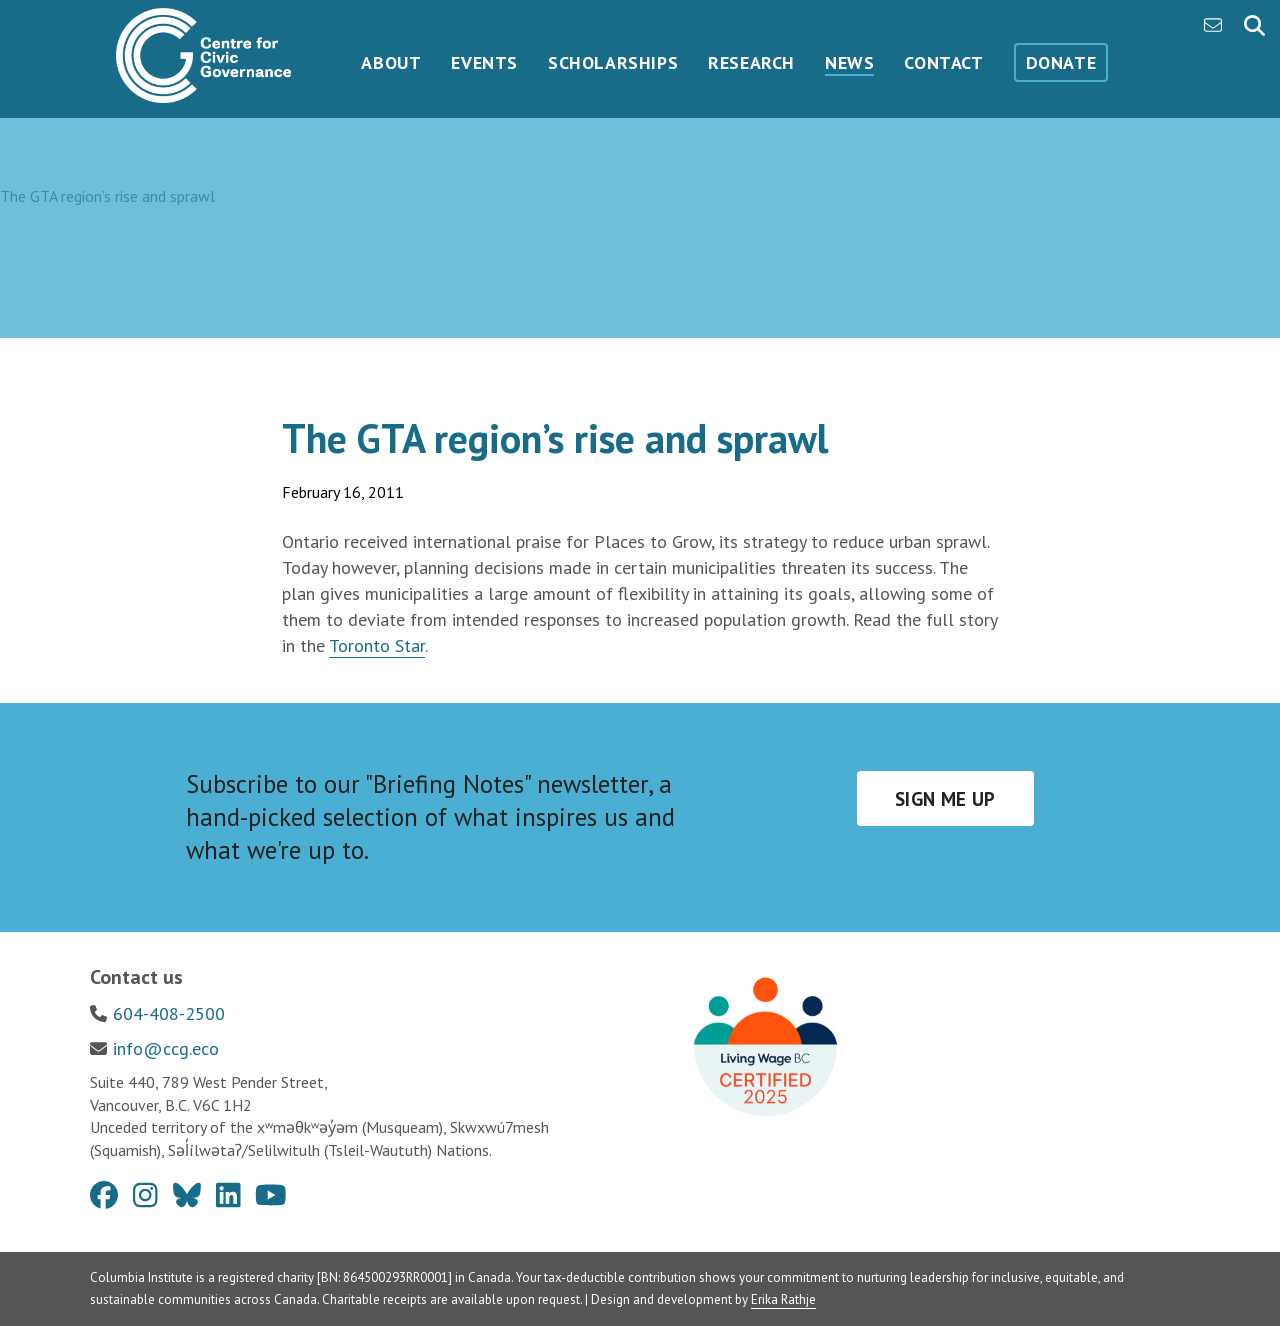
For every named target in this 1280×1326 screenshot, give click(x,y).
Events (484, 62)
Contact (943, 62)
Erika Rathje (783, 1299)
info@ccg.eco (166, 1048)
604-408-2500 (169, 1013)
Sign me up (945, 799)
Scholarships (613, 62)
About (391, 62)
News (849, 62)
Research (751, 62)
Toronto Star (377, 645)
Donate (1061, 62)
